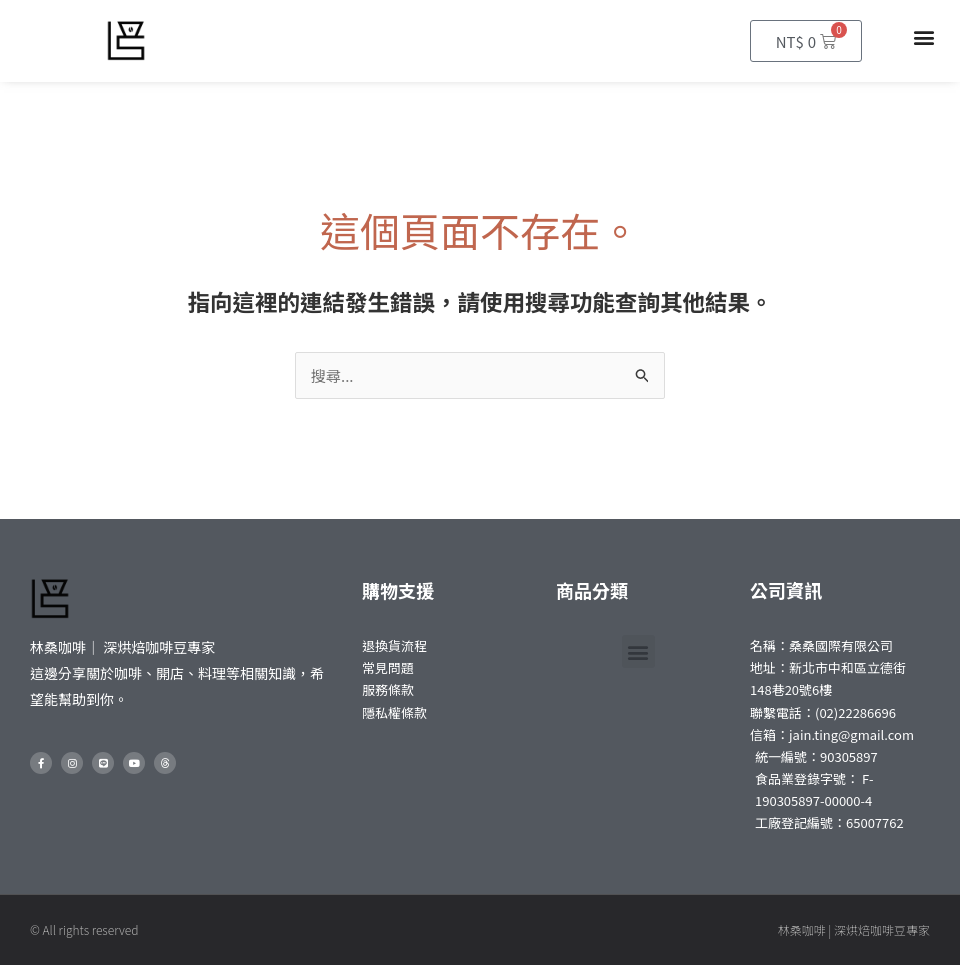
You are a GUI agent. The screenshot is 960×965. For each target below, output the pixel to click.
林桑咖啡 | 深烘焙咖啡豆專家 (854, 929)
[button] (923, 36)
